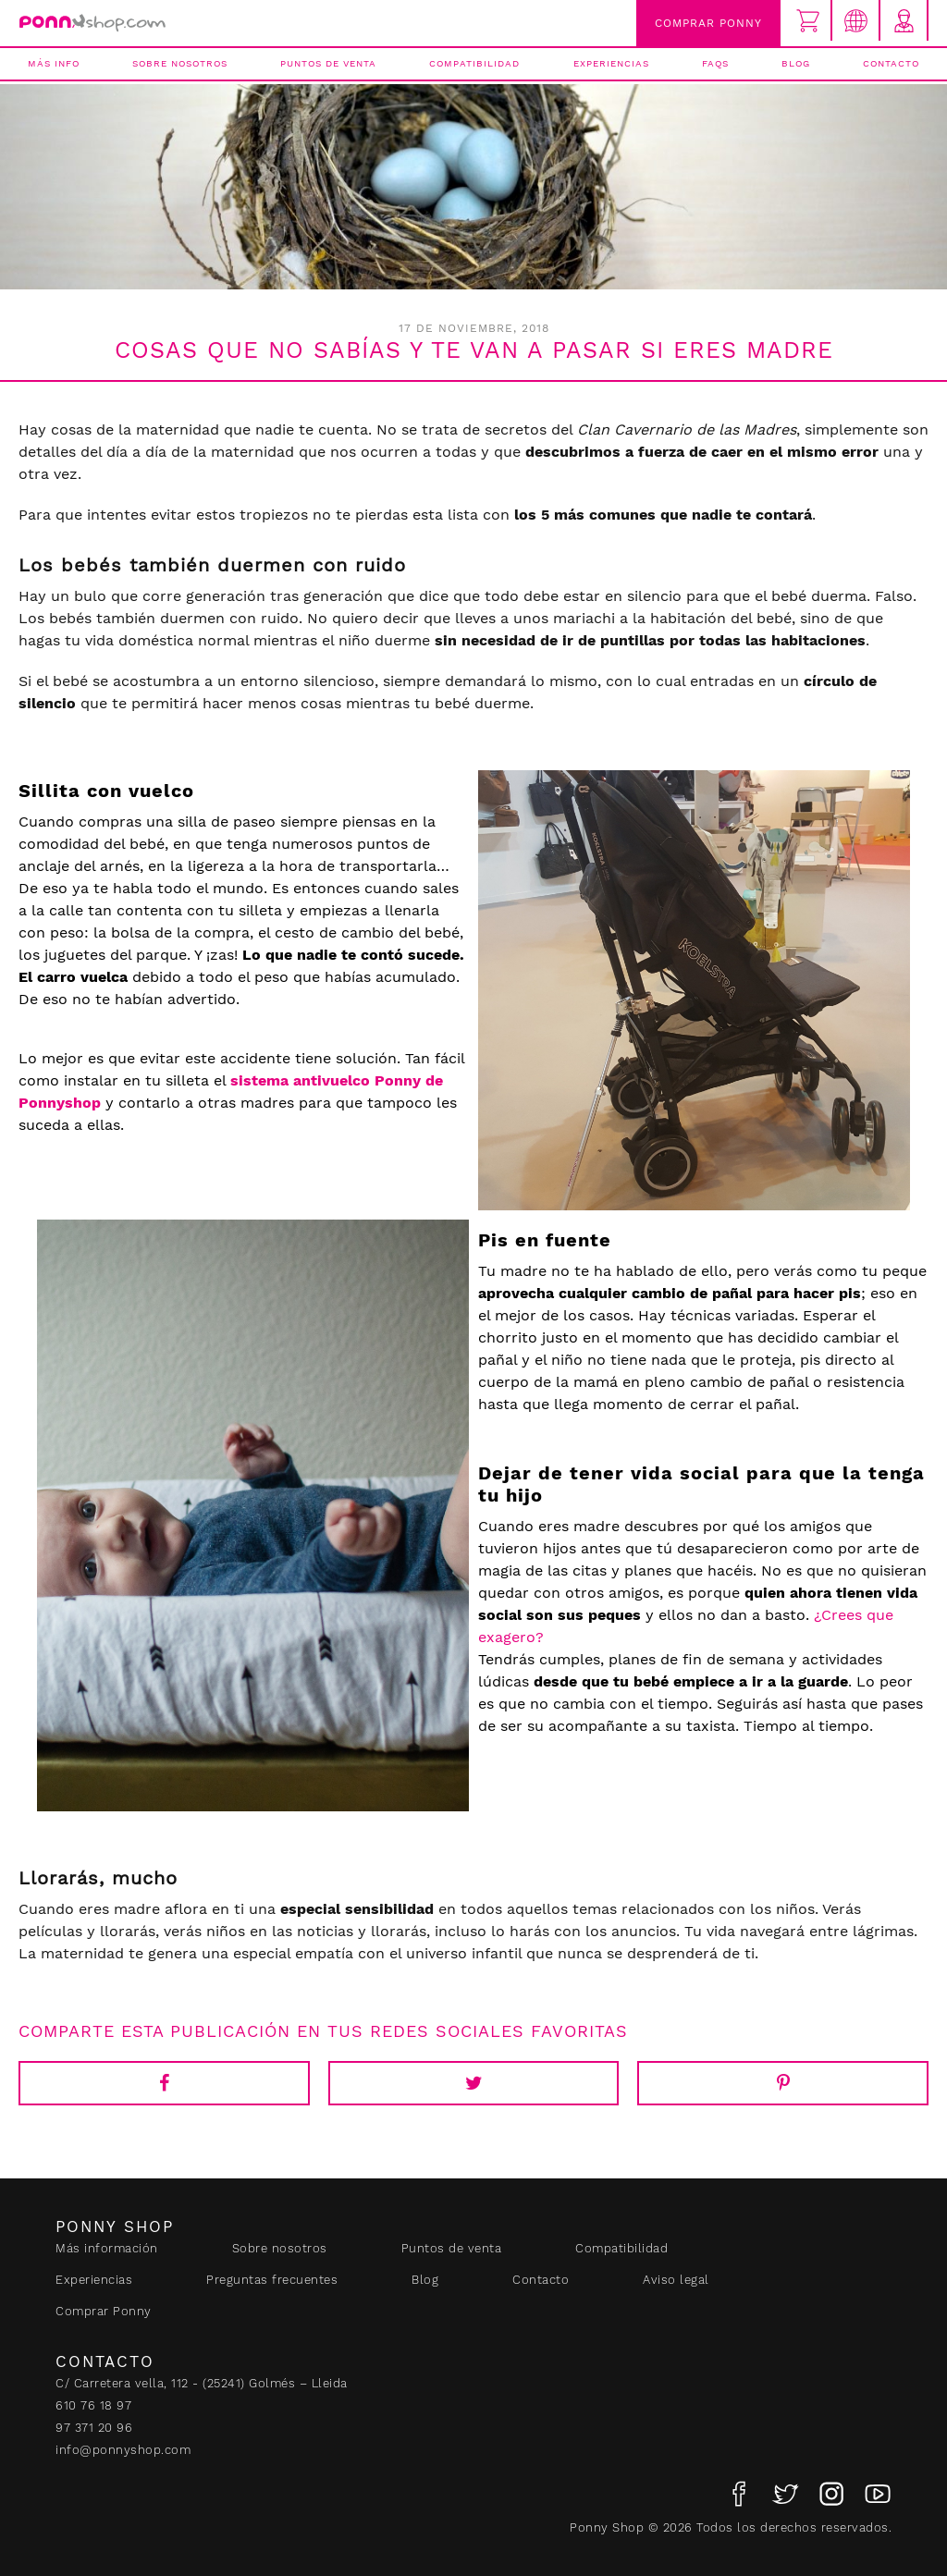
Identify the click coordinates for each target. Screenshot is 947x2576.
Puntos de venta (328, 63)
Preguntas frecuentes (272, 2280)
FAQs (715, 63)
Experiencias (611, 63)
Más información (106, 2248)
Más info (54, 63)
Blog (795, 63)
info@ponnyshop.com (123, 2450)
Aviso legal (676, 2280)
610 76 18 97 (93, 2405)
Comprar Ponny (708, 23)
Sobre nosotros (180, 63)
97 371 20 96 (93, 2428)
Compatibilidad (474, 63)
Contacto (891, 63)
